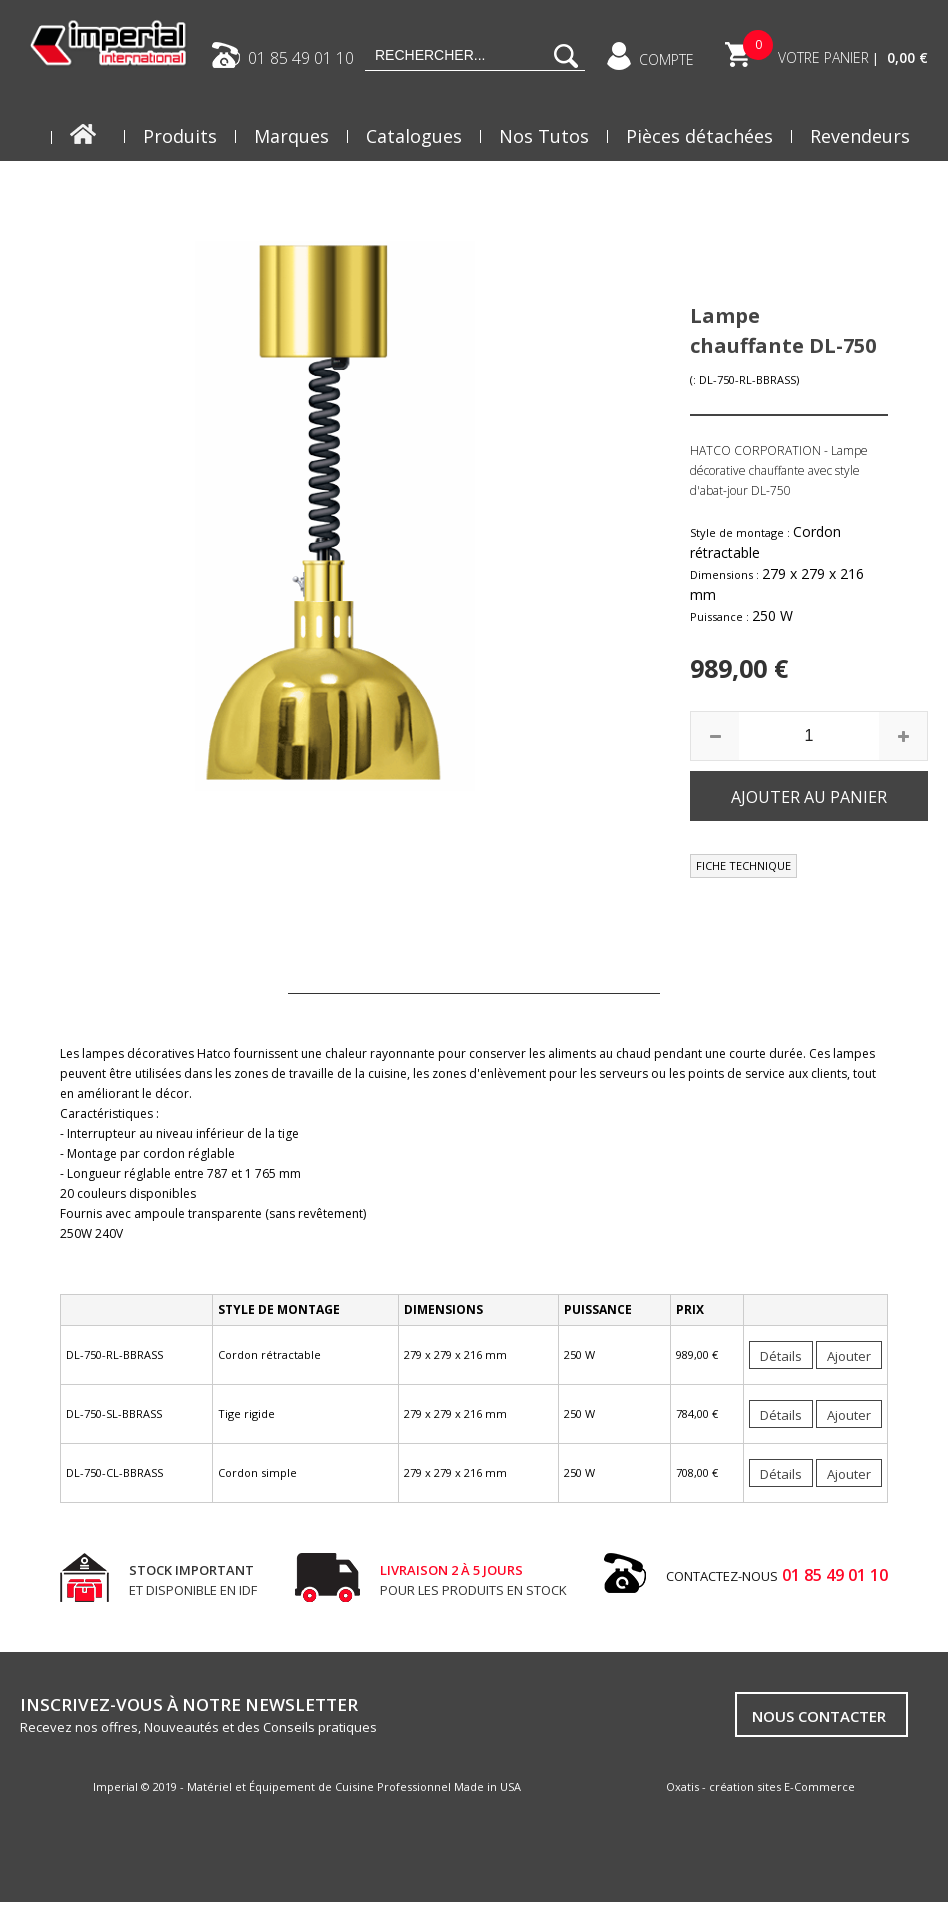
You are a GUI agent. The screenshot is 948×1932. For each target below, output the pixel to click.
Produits (180, 136)
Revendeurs (860, 136)
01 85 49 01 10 (301, 57)
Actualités (867, 186)
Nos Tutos (544, 136)
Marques (291, 136)
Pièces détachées (699, 136)
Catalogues (414, 136)
